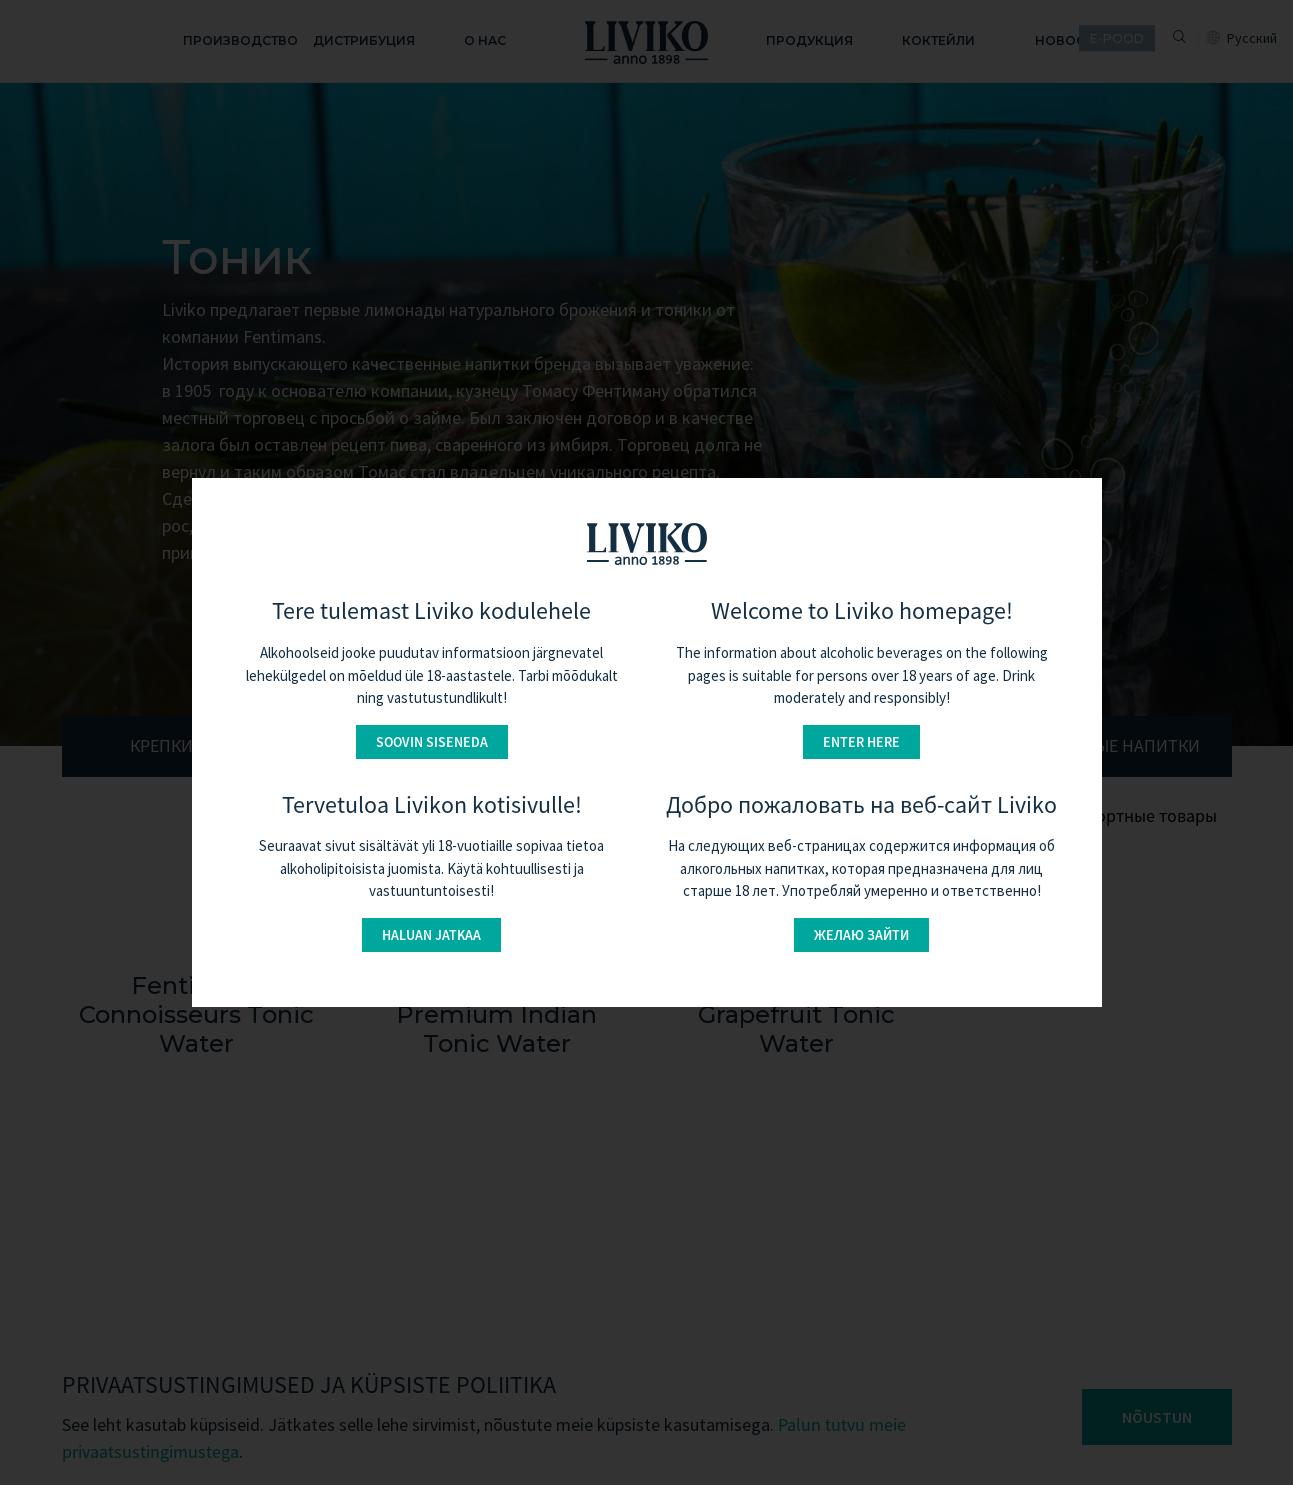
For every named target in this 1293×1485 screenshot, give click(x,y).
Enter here (861, 742)
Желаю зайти (861, 935)
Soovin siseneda (432, 742)
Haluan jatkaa (431, 935)
